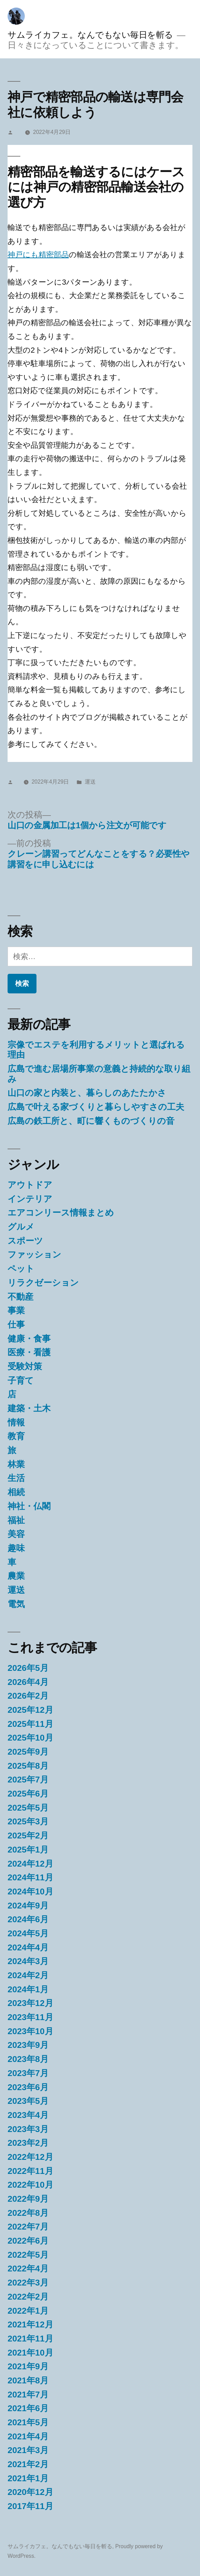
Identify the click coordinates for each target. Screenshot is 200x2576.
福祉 (16, 1520)
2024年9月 (28, 1905)
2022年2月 (28, 2296)
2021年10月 (30, 2352)
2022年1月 (28, 2310)
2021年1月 (28, 2478)
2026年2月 (28, 1695)
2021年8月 (28, 2380)
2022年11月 (30, 2171)
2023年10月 (30, 2031)
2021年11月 (30, 2338)
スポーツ (25, 1240)
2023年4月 (28, 2115)
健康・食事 (29, 1338)
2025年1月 (28, 1849)
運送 (90, 782)
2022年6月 (28, 2240)
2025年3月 (28, 1821)
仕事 (16, 1324)
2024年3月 (28, 1961)
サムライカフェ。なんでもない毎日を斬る (90, 34)
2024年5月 (28, 1933)
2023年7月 (28, 2073)
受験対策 (25, 1366)
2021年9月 (28, 2366)
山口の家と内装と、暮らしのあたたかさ (87, 1092)
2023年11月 (30, 2017)
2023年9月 (28, 2045)
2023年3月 (28, 2129)
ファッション (34, 1254)
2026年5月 (28, 1668)
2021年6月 (28, 2408)
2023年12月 (30, 2003)
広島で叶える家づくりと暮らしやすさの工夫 (96, 1107)
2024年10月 (30, 1891)
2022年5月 (28, 2254)
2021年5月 (28, 2422)
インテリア (30, 1199)
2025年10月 (30, 1737)
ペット (21, 1268)
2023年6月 (28, 2087)
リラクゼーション (43, 1282)
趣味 (16, 1548)
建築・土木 (29, 1408)
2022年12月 (30, 2157)
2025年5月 (28, 1807)
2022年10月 (30, 2184)
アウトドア (30, 1184)
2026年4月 (28, 1682)
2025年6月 (28, 1793)
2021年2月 (28, 2464)
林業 (16, 1464)
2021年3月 (28, 2450)
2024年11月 (30, 1877)
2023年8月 (28, 2059)
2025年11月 (30, 1724)
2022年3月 (28, 2282)
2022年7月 (28, 2226)
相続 (16, 1492)
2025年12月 (30, 1709)
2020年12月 (30, 2492)
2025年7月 (28, 1779)
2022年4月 (28, 2268)
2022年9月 (28, 2198)
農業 (16, 1576)
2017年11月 (30, 2506)
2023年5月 (28, 2101)
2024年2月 (28, 1975)
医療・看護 (29, 1352)
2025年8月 (28, 1765)
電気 (16, 1604)
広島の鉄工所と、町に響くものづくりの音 (91, 1121)
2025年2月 (28, 1835)
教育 (16, 1436)
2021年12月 (30, 2324)
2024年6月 (28, 1919)
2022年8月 (28, 2213)
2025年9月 (28, 1751)
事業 (16, 1310)
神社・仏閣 (29, 1506)
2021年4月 (28, 2436)
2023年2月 (28, 2142)
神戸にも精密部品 (38, 254)
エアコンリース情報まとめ (61, 1212)
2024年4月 (28, 1947)
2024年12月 (30, 1863)
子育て (21, 1380)
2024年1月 (28, 1989)
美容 (16, 1534)
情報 (16, 1422)
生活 (16, 1478)
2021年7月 (28, 2394)
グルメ (21, 1226)
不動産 (20, 1296)
